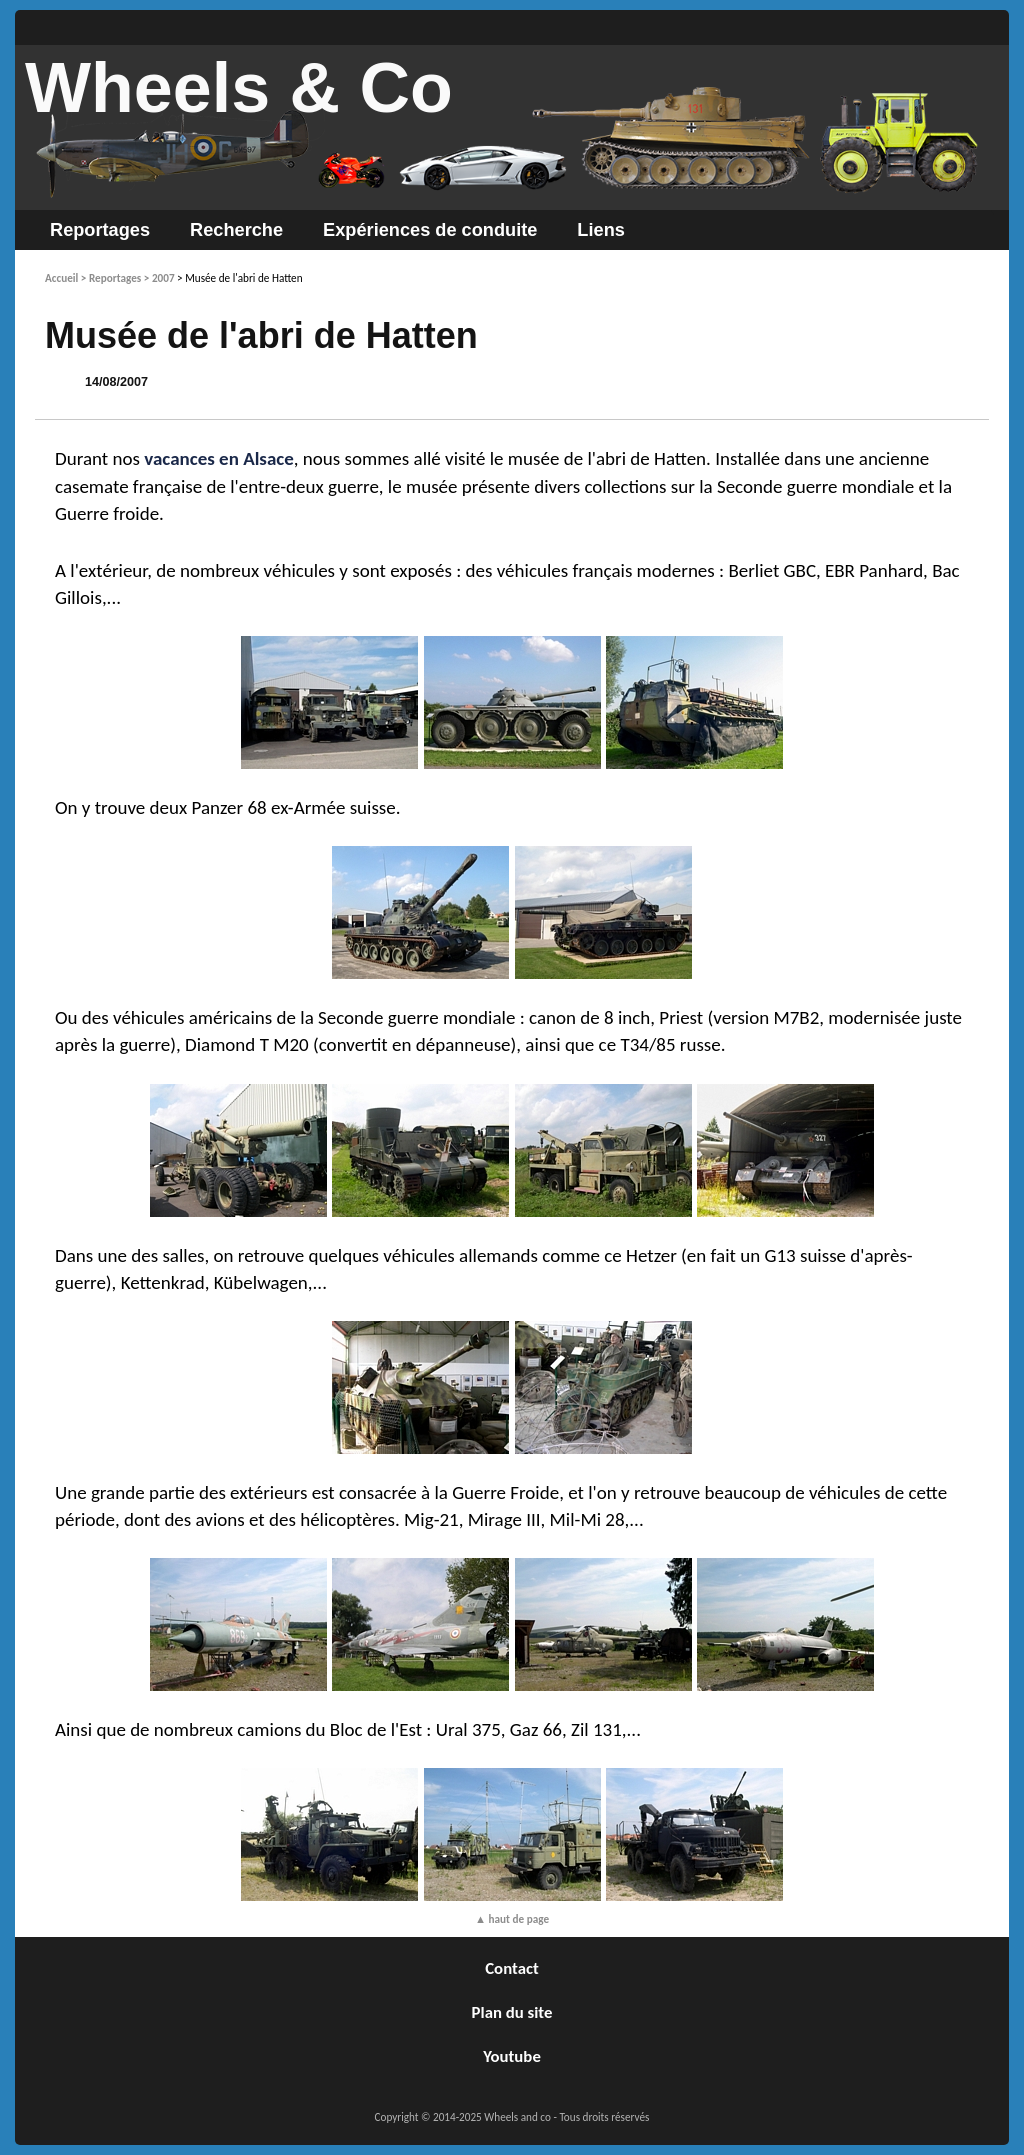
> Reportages (111, 278)
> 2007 (159, 278)
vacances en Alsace (219, 458)
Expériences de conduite (430, 230)
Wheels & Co (239, 88)
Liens (601, 230)
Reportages (100, 230)
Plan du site (512, 2012)
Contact (512, 1968)
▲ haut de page (512, 1919)
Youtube (512, 2056)
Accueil (61, 278)
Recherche (236, 230)
